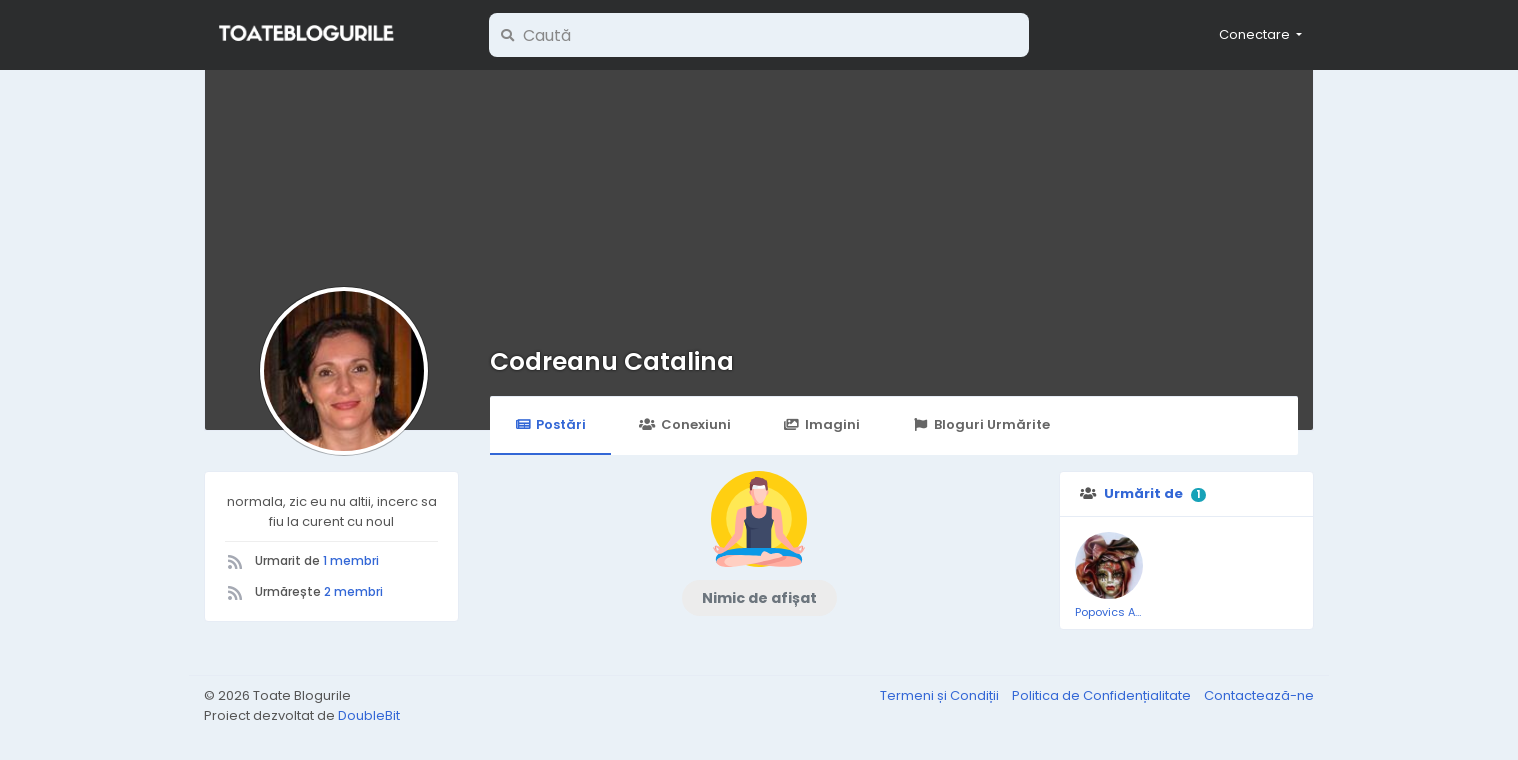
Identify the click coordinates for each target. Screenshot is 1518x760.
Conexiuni (684, 424)
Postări (550, 424)
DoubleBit (369, 715)
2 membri (353, 591)
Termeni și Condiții (941, 695)
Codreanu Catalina (612, 361)
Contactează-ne (1259, 695)
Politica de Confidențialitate (1103, 695)
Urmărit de (1143, 493)
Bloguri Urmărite (981, 424)
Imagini (822, 424)
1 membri (351, 560)
